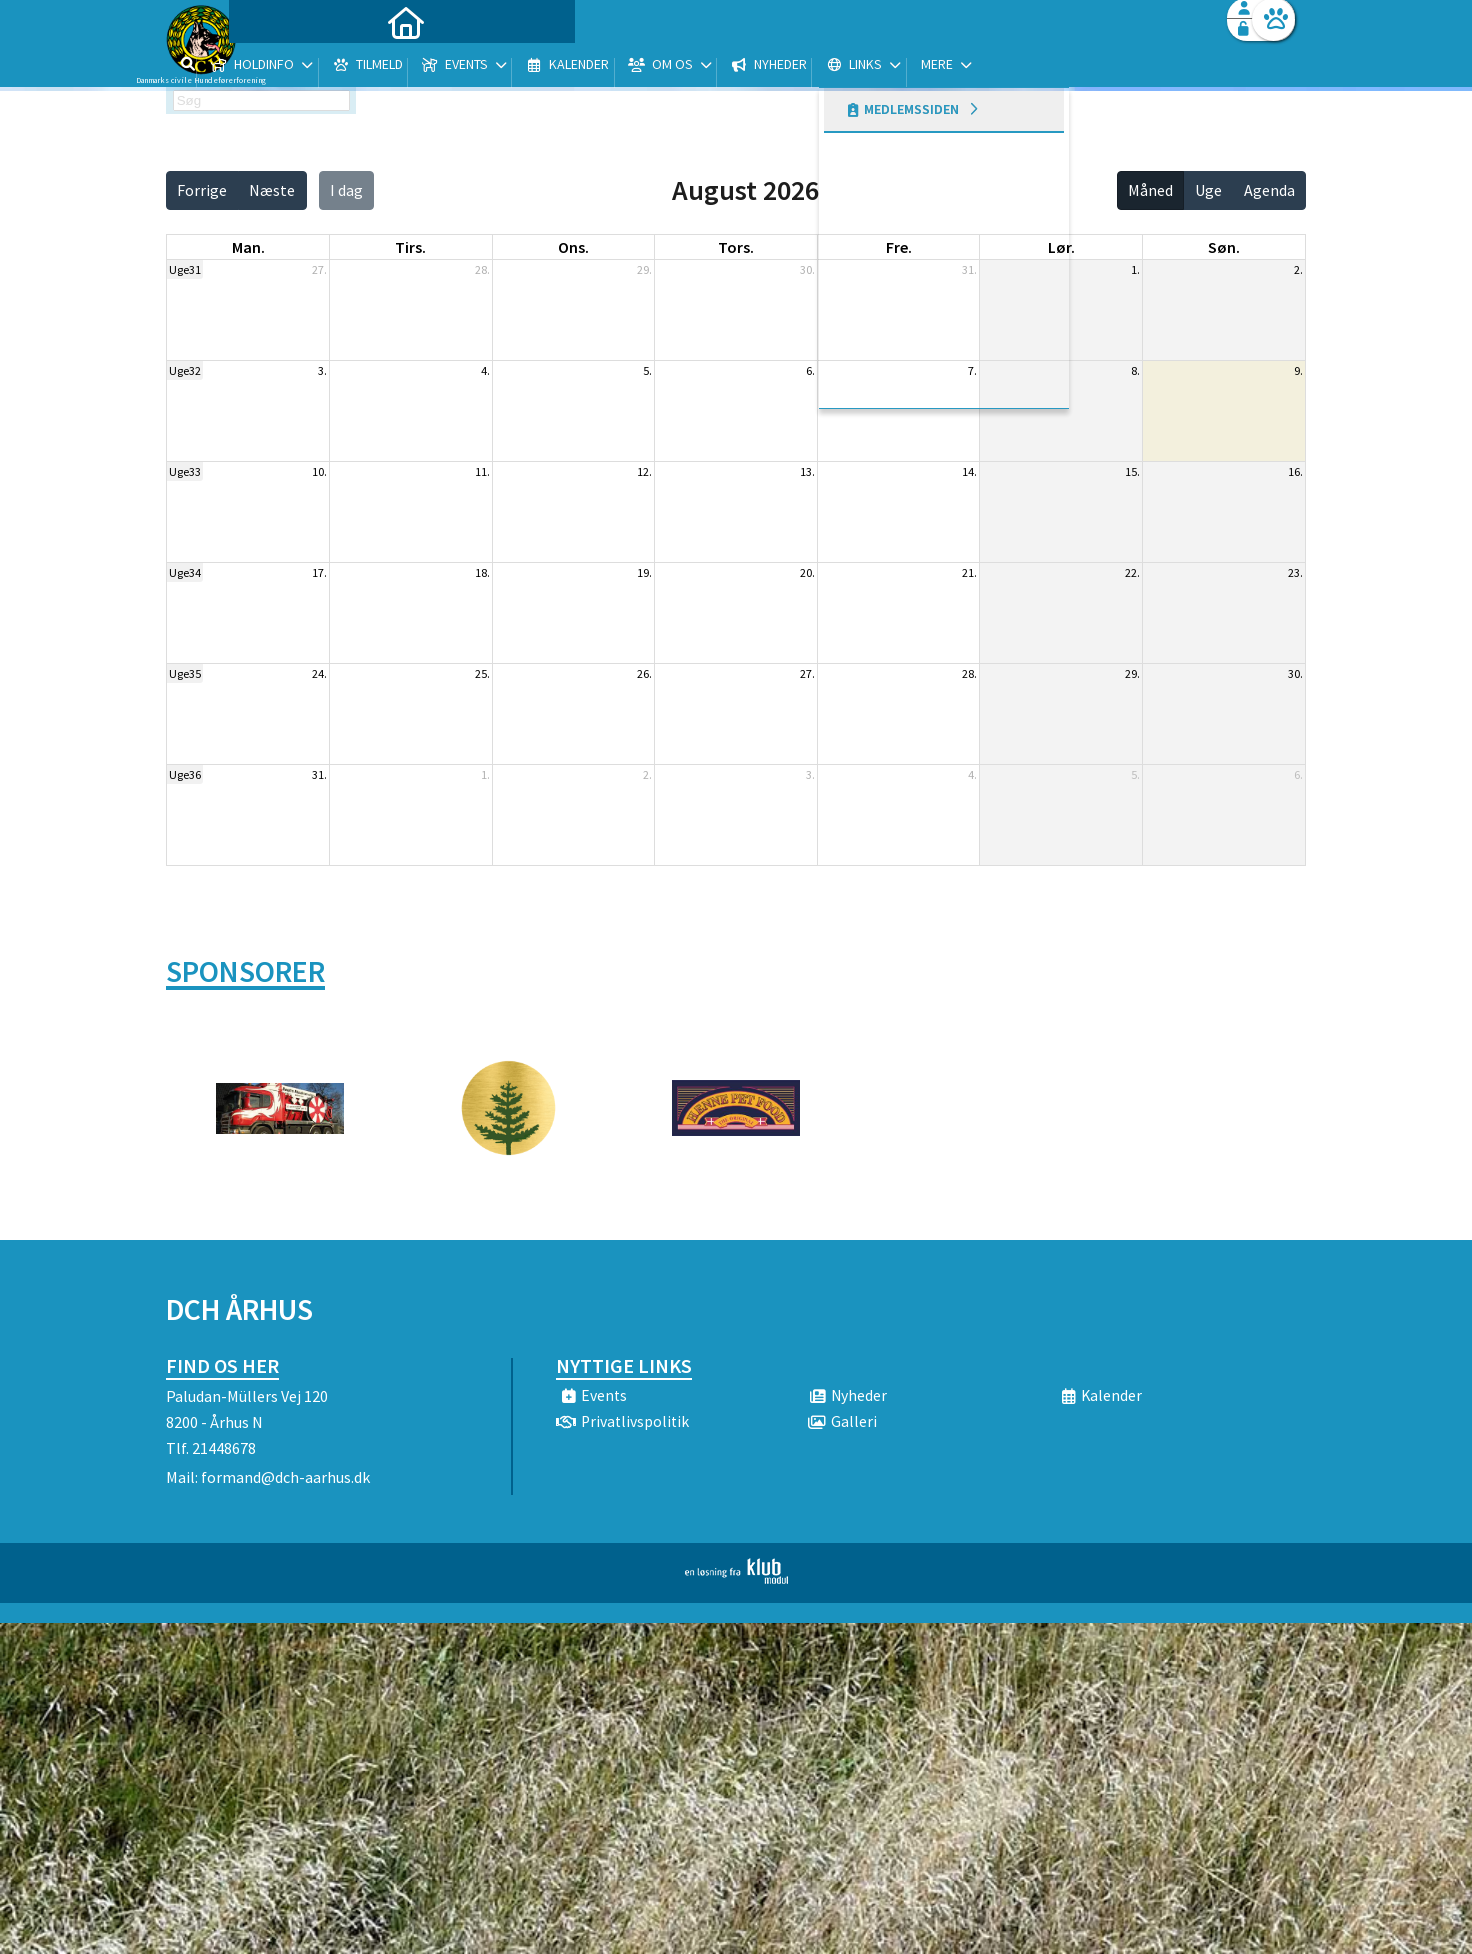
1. (1135, 269)
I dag (346, 190)
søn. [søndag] (1224, 247)
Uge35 (185, 673)
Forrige (202, 190)
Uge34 (185, 572)
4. (485, 370)
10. (319, 471)
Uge (1208, 190)
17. (319, 572)
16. (1295, 471)
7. (972, 370)
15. (1132, 471)
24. (319, 673)
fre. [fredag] (899, 247)
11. (482, 471)
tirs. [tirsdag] (410, 247)
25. (482, 673)
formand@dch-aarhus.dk (285, 1477)
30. (807, 269)
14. (969, 471)
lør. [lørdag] (1061, 247)
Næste (272, 190)
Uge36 (185, 774)
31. (969, 269)
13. (807, 471)
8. (1135, 370)
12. (644, 471)
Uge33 (185, 471)
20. (807, 572)
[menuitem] (291, 67)
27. (319, 269)
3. (322, 370)
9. (1298, 370)
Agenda (1269, 190)
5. (647, 370)
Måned (1150, 190)
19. (644, 572)
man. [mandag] (248, 247)
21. (969, 572)
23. (1295, 572)
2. (1298, 269)
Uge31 (185, 269)
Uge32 (185, 370)
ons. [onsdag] (573, 247)
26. (644, 673)
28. (482, 269)
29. (644, 269)
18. (482, 572)
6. (810, 370)
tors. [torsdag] (736, 247)
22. (1132, 572)
